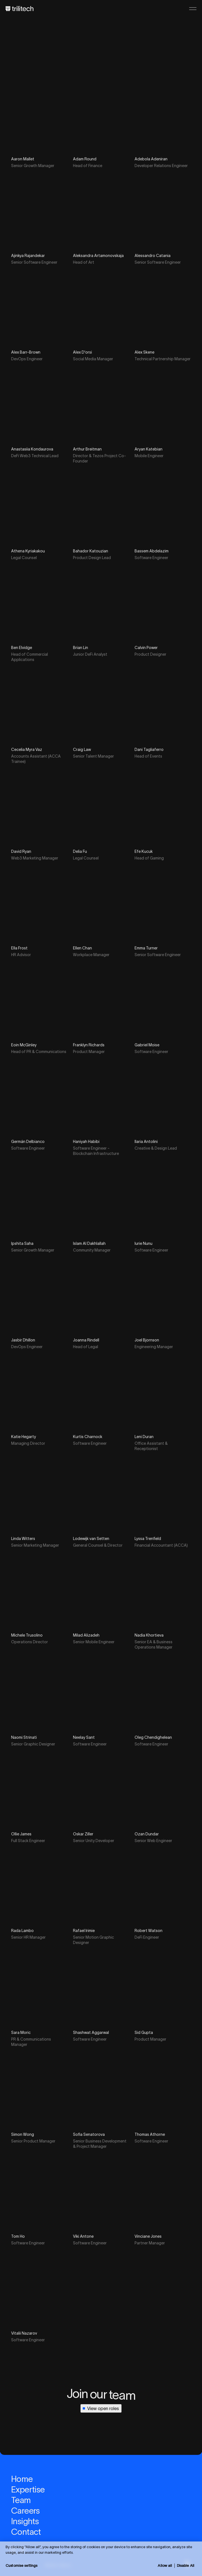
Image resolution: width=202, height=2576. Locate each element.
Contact (26, 2531)
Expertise (28, 2489)
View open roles (100, 2408)
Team (21, 2500)
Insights (25, 2521)
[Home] (19, 8)
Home (22, 2479)
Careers (25, 2510)
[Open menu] (192, 8)
